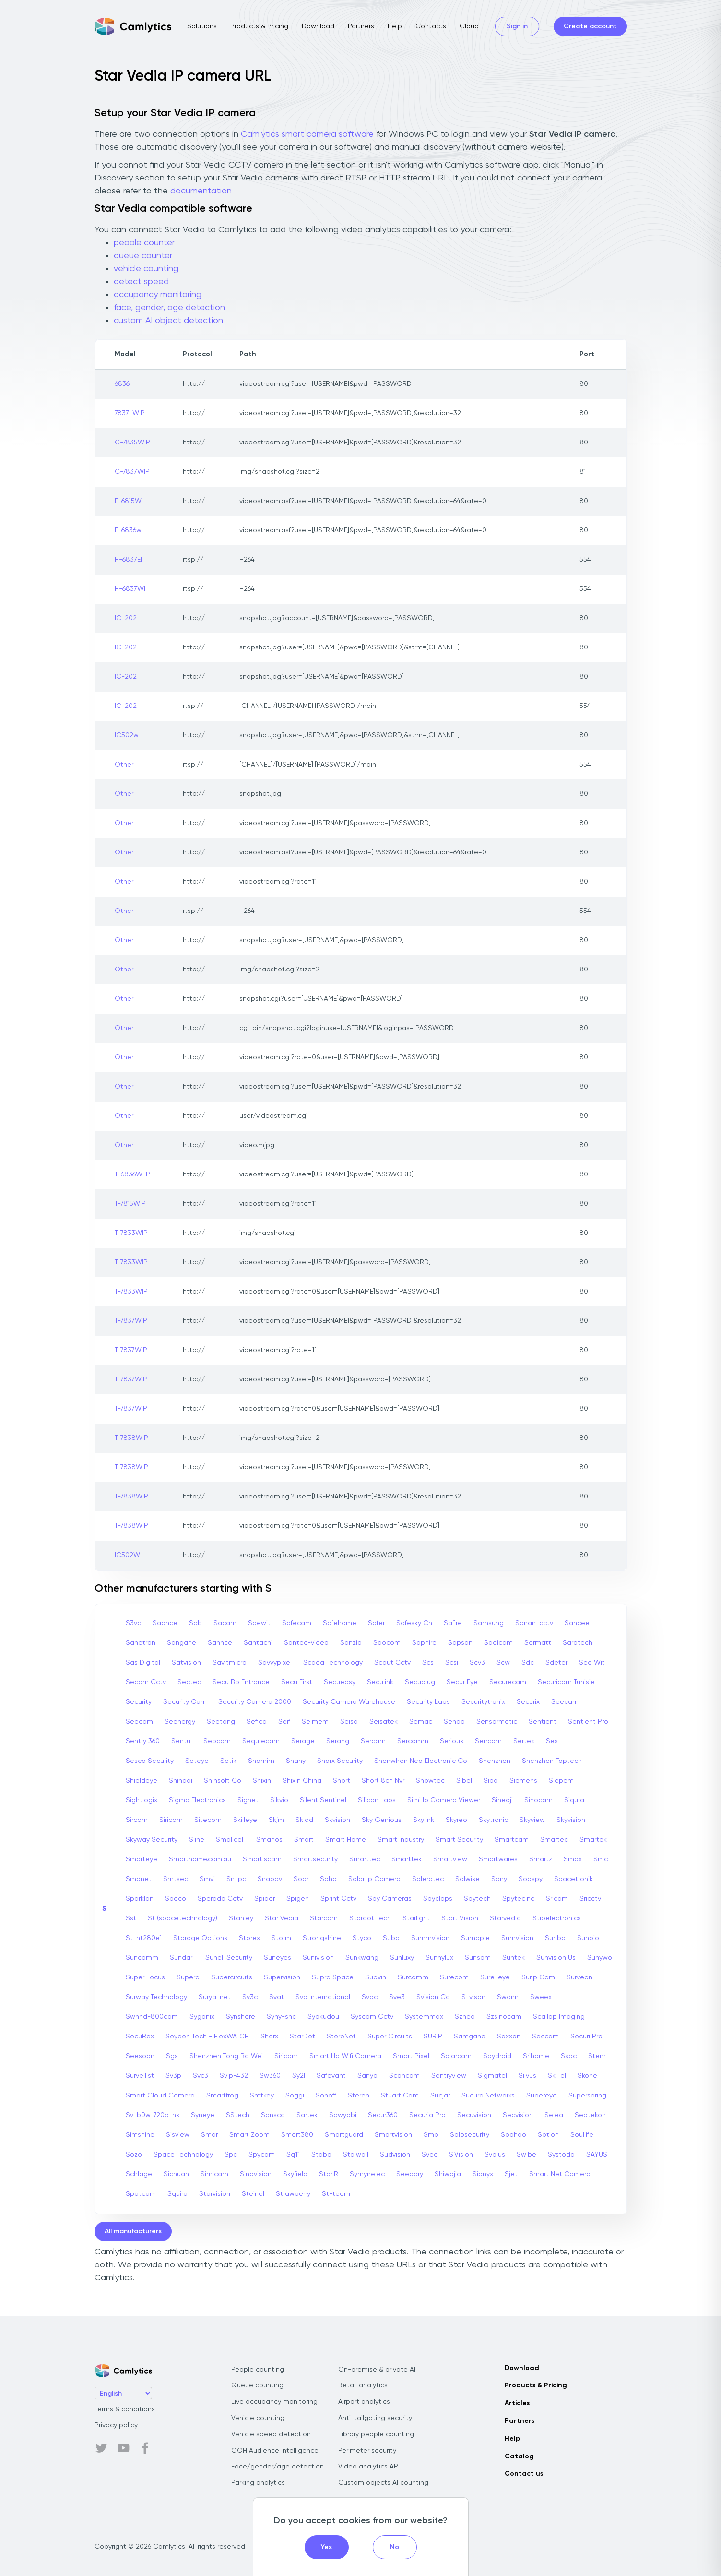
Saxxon (508, 2036)
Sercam (373, 1741)
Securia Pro (427, 2115)
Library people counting (376, 2434)
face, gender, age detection (169, 307)
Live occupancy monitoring (274, 2401)
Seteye (197, 1761)
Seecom (139, 1721)
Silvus (527, 2076)
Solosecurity (469, 2135)
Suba (391, 1938)
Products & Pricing (259, 26)
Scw (503, 1662)
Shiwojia (448, 2174)
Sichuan (176, 2174)
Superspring (587, 2095)
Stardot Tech (370, 1918)
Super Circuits (389, 2036)
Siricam (286, 2056)
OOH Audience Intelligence (275, 2450)
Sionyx (483, 2174)
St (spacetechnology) (182, 1918)
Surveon (579, 1977)
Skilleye (245, 1820)
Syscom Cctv (372, 2016)
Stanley (241, 1918)
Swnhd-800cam (152, 2016)
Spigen (297, 1898)
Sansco (273, 2115)
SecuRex (140, 2036)
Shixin (262, 1780)
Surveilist (140, 2076)
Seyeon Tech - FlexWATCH (207, 2036)
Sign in (517, 26)
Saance (165, 1623)
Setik (228, 1761)
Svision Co (433, 1997)
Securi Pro (586, 2036)
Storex (249, 1938)
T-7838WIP (131, 1438)
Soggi (294, 2095)
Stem (597, 2056)
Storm (281, 1938)
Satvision (186, 1662)
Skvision (337, 1820)
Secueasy (339, 1682)
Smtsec (175, 1879)
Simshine (140, 2135)
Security (139, 1702)
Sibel (464, 1780)
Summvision (430, 1938)
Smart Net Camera (560, 2174)
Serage (303, 1741)
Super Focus (145, 1977)
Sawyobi (342, 2115)
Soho (328, 1879)
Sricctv (590, 1898)
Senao (454, 1721)
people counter (144, 243)
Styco (362, 1938)
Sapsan (460, 1643)
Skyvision (570, 1820)
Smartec (554, 1839)
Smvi (207, 1879)
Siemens (523, 1780)
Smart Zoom (249, 2135)
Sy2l (298, 2076)
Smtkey (262, 2095)
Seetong (221, 1721)
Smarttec (364, 1859)
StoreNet (341, 2036)
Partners (361, 26)
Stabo (321, 2154)
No (394, 2547)
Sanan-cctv (534, 1623)
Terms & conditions (125, 2409)
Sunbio (588, 1938)
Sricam (557, 1898)
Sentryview (448, 2076)
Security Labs (428, 1702)
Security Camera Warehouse (349, 1702)
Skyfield (295, 2174)
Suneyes (277, 1957)
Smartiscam (262, 1859)
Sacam (224, 1623)
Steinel (253, 2194)
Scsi (451, 1662)
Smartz (540, 1859)
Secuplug (420, 1682)
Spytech (477, 1898)
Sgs (172, 2056)
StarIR (328, 2174)
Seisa (349, 1721)
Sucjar (440, 2095)
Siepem (561, 1780)
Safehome (339, 1623)
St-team (336, 2194)
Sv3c (250, 1997)
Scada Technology (333, 1662)
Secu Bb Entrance (241, 1682)
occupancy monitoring (157, 294)
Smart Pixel (411, 2056)
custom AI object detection (168, 320)
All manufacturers (133, 2231)
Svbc (370, 1997)
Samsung (488, 1623)
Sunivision (318, 1957)
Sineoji (502, 1800)
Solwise (467, 1879)
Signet (248, 1800)
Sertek (523, 1741)
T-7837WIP (131, 1321)
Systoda (561, 2154)
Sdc (527, 1662)
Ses (552, 1741)
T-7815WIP (130, 1203)
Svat (276, 1997)
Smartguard (344, 2135)
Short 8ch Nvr (383, 1780)
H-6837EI (128, 559)
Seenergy (180, 1721)
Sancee (577, 1623)
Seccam (545, 2036)
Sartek (307, 2115)
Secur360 (383, 2115)
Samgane (469, 2036)
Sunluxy (402, 1957)
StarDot (302, 2036)
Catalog (519, 2456)
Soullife (581, 2135)
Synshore (240, 2016)
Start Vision (459, 1918)
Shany (296, 1761)
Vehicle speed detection (271, 2434)
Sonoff (326, 2095)
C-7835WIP (132, 442)
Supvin (375, 1977)
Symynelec (367, 2174)
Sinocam (538, 1800)
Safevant (331, 2076)
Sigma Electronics (197, 1800)
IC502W (127, 1555)
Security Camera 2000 (254, 1702)
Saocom (387, 1643)
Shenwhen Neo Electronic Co (420, 1761)
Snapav (270, 1879)
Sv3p (173, 2076)
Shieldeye (141, 1780)
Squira (177, 2194)
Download (318, 26)
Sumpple (475, 1938)
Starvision (214, 2194)
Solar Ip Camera (374, 1879)
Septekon (590, 2115)
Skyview (532, 1820)
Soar (301, 1879)
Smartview (450, 1859)
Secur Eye (462, 1682)
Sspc (569, 2056)
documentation (201, 191)
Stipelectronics (556, 1918)
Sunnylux (439, 1957)
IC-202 (126, 618)
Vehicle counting (257, 2418)
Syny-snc (281, 2016)
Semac (420, 1721)
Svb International (322, 1997)
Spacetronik (573, 1879)
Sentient (542, 1721)
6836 (122, 384)
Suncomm (142, 1957)
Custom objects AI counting (383, 2483)
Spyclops (437, 1898)
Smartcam (512, 1839)
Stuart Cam (400, 2095)
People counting (257, 2369)
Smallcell (230, 1839)
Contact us (524, 2473)
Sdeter (556, 1662)
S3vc (133, 1623)
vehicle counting (146, 268)
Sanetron (140, 1643)
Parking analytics (258, 2483)
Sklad (304, 1820)
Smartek (593, 1839)
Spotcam (141, 2194)
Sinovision (256, 2174)
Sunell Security (228, 1957)
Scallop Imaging (559, 2016)
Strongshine (322, 1938)
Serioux (451, 1741)
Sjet (511, 2174)
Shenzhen (494, 1761)
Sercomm (412, 1741)
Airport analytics (364, 2401)
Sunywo (599, 1957)
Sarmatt (537, 1643)
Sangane (181, 1643)
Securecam (507, 1682)
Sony (499, 1879)
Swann (508, 1997)
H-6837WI (130, 589)
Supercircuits (231, 1977)
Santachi (258, 1643)
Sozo (134, 2154)
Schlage (139, 2174)
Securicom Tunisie (566, 1682)
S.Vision (461, 2154)
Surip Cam (538, 1977)
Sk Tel (557, 2076)
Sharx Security (340, 1761)
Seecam (565, 1702)
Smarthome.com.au (200, 1859)
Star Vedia (281, 1918)
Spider (264, 1898)
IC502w (127, 735)
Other (124, 764)
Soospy (531, 1879)
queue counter (143, 256)
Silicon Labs (377, 1800)
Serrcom (488, 1741)
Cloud (469, 26)
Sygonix (201, 2016)
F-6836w (128, 530)
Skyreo (456, 1820)
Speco (175, 1898)
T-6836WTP (132, 1174)
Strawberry (293, 2194)
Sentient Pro (588, 1721)
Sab (195, 1623)
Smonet (139, 1879)
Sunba (555, 1938)
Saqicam (498, 1643)
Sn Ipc (236, 1879)
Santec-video (306, 1643)
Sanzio (351, 1643)
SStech (237, 2115)
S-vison (473, 1997)
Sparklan (140, 1898)
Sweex (541, 1997)
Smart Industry (401, 1839)
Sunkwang (361, 1957)
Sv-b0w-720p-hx (152, 2115)
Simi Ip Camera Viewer (443, 1800)
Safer (376, 1623)
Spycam (261, 2154)
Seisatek (383, 1721)
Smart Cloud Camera (160, 2095)
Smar (209, 2135)
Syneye (202, 2115)
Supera (188, 1977)
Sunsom (478, 1957)
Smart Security (459, 1839)
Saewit (259, 1623)
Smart (304, 1839)
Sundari (182, 1957)
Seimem (315, 1721)
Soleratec (428, 1879)
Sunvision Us (556, 1957)
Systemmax (424, 2016)
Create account (590, 26)
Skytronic (493, 1820)
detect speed (141, 281)
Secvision (518, 2115)
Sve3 (397, 1997)
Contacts (430, 26)
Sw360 (270, 2076)
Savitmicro (230, 1662)
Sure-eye (495, 1977)
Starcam (324, 1918)
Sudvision (395, 2154)
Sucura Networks (488, 2095)
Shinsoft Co (222, 1780)
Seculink (380, 1682)
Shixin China (302, 1780)
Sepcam (217, 1741)
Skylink (423, 1820)
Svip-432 (234, 2076)
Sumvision (517, 1938)
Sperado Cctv (220, 1898)
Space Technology (183, 2154)
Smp (431, 2135)
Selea (553, 2115)
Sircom (137, 1820)
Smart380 (297, 2135)
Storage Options (200, 1938)
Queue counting (257, 2385)
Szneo (465, 2016)
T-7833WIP (131, 1233)
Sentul (181, 1741)
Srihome (536, 2056)
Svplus (495, 2154)
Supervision (282, 1977)
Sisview (177, 2135)
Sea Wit (592, 1662)
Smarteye (141, 1859)
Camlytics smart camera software (307, 134)
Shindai (180, 1780)
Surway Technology (156, 1997)
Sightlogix (141, 1800)
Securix (528, 1702)
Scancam (404, 2076)
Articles (517, 2403)
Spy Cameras (390, 1898)
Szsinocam (503, 2016)
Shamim (261, 1761)
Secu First (296, 1682)
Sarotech (577, 1643)
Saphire (424, 1643)
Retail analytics (363, 2385)
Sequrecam (261, 1741)
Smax (573, 1859)
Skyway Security (151, 1839)
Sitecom (208, 1820)
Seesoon (140, 2056)
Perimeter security (367, 2450)
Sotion (548, 2135)
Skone (587, 2076)
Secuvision (474, 2115)
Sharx (269, 2036)
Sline (196, 1839)
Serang (337, 1741)
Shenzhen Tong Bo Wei (226, 2056)
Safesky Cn (414, 1623)
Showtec (430, 1780)
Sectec (189, 1682)
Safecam (296, 1623)
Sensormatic (496, 1721)
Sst (131, 1918)
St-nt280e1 (144, 1938)
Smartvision (393, 2135)
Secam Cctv (146, 1682)
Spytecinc (518, 1898)
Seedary (409, 2174)
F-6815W (128, 501)
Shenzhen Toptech (552, 1761)
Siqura (574, 1800)
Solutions (202, 26)
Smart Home (345, 1839)
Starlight (416, 1918)
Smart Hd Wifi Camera (345, 2056)
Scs (428, 1662)
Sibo (491, 1780)
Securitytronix (483, 1702)
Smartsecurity (315, 1859)
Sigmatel (492, 2076)
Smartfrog (222, 2095)
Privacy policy (116, 2425)
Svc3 (200, 2076)
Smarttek (406, 1859)
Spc (231, 2154)
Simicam (214, 2174)
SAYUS (596, 2154)
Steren (358, 2095)
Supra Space (333, 1977)
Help (395, 26)
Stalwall (355, 2154)
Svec (429, 2154)
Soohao (513, 2135)
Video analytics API (369, 2466)
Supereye (541, 2095)
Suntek (513, 1957)
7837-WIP (130, 413)
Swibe (526, 2154)
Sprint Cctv (338, 1898)
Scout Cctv (392, 1662)
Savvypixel (275, 1662)
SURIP (433, 2036)
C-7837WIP (132, 471)
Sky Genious (382, 1820)
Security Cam (185, 1702)
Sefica (257, 1721)
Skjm (276, 1820)
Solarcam (456, 2056)
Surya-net (215, 1997)
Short (341, 1780)
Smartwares (498, 1859)
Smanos (269, 1839)
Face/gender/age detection (277, 2466)
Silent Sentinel (323, 1800)
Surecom (454, 1977)
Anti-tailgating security (375, 2418)
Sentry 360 (143, 1741)
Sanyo (367, 2076)
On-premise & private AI (376, 2369)
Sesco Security (150, 1761)
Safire (453, 1623)
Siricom (171, 1820)
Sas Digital (143, 1662)
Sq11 (293, 2154)
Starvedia (505, 1918)
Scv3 (477, 1662)
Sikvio (279, 1800)
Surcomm (413, 1977)
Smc (600, 1859)
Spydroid (497, 2056)
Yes (326, 2547)
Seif (284, 1721)
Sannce (220, 1643)
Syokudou (323, 2016)
